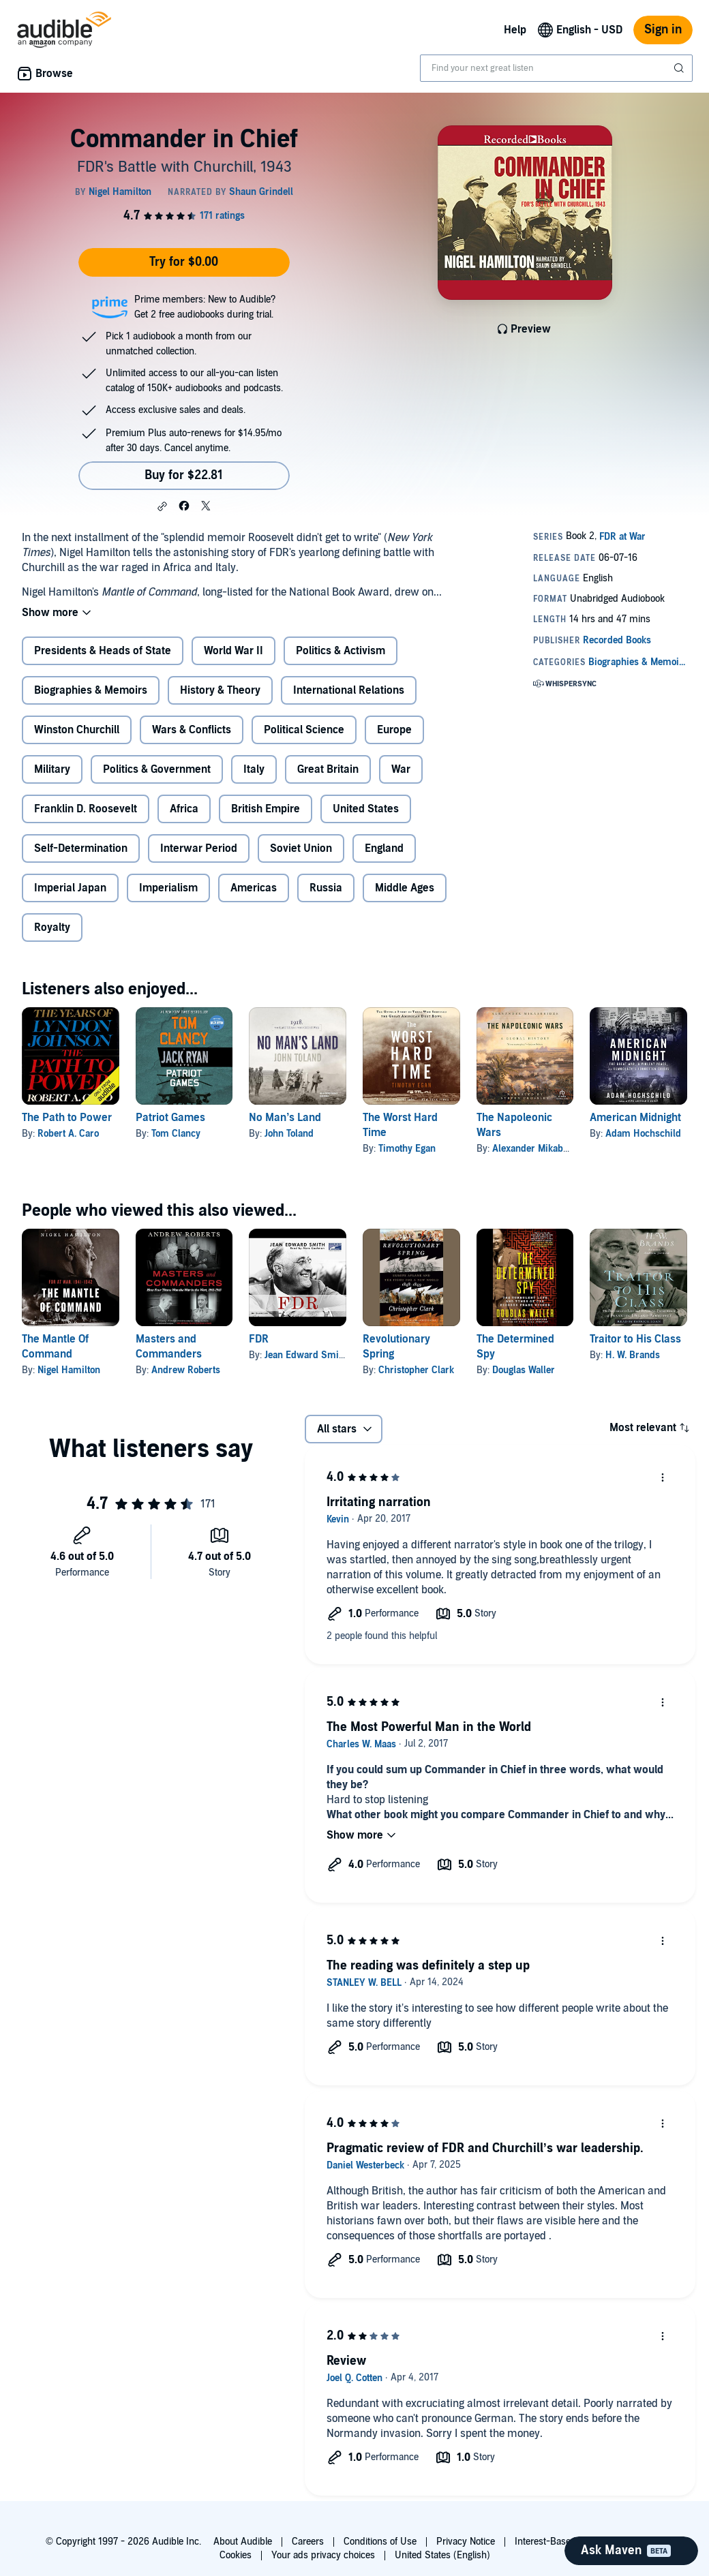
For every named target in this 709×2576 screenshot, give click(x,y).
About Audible (242, 2541)
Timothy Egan (407, 1148)
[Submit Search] (680, 68)
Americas (253, 888)
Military (52, 769)
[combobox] (556, 68)
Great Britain (328, 769)
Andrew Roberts (185, 1370)
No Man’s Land (285, 1117)
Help (515, 30)
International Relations (348, 690)
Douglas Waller (523, 1370)
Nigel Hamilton (68, 1370)
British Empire (265, 809)
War (400, 769)
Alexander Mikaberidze (540, 1148)
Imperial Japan (70, 888)
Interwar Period (198, 848)
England (384, 848)
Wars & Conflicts (191, 730)
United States (366, 809)
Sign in (663, 29)
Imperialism (168, 888)
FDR (259, 1339)
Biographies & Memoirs (90, 690)
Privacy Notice (465, 2541)
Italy (254, 769)
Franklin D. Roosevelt (85, 809)
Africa (184, 809)
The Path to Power (67, 1117)
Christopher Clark (416, 1370)
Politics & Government (157, 769)
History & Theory (220, 690)
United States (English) (442, 2555)
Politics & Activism (340, 651)
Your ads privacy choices (323, 2555)
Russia (326, 888)
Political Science (304, 730)
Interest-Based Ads (555, 2541)
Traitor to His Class (635, 1339)
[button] (162, 506)
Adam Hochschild (643, 1133)
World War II (233, 651)
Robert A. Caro (68, 1133)
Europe (394, 730)
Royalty (52, 927)
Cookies (236, 2555)
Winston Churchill (76, 730)
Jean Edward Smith (306, 1355)
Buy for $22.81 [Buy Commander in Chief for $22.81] (184, 475)
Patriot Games (170, 1117)
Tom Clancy (175, 1133)
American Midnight (635, 1117)
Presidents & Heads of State (102, 651)
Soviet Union (301, 848)
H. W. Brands (632, 1355)
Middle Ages (404, 888)
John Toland (289, 1133)
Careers (308, 2541)
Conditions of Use (380, 2541)
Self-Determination (80, 848)
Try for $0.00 (183, 262)
